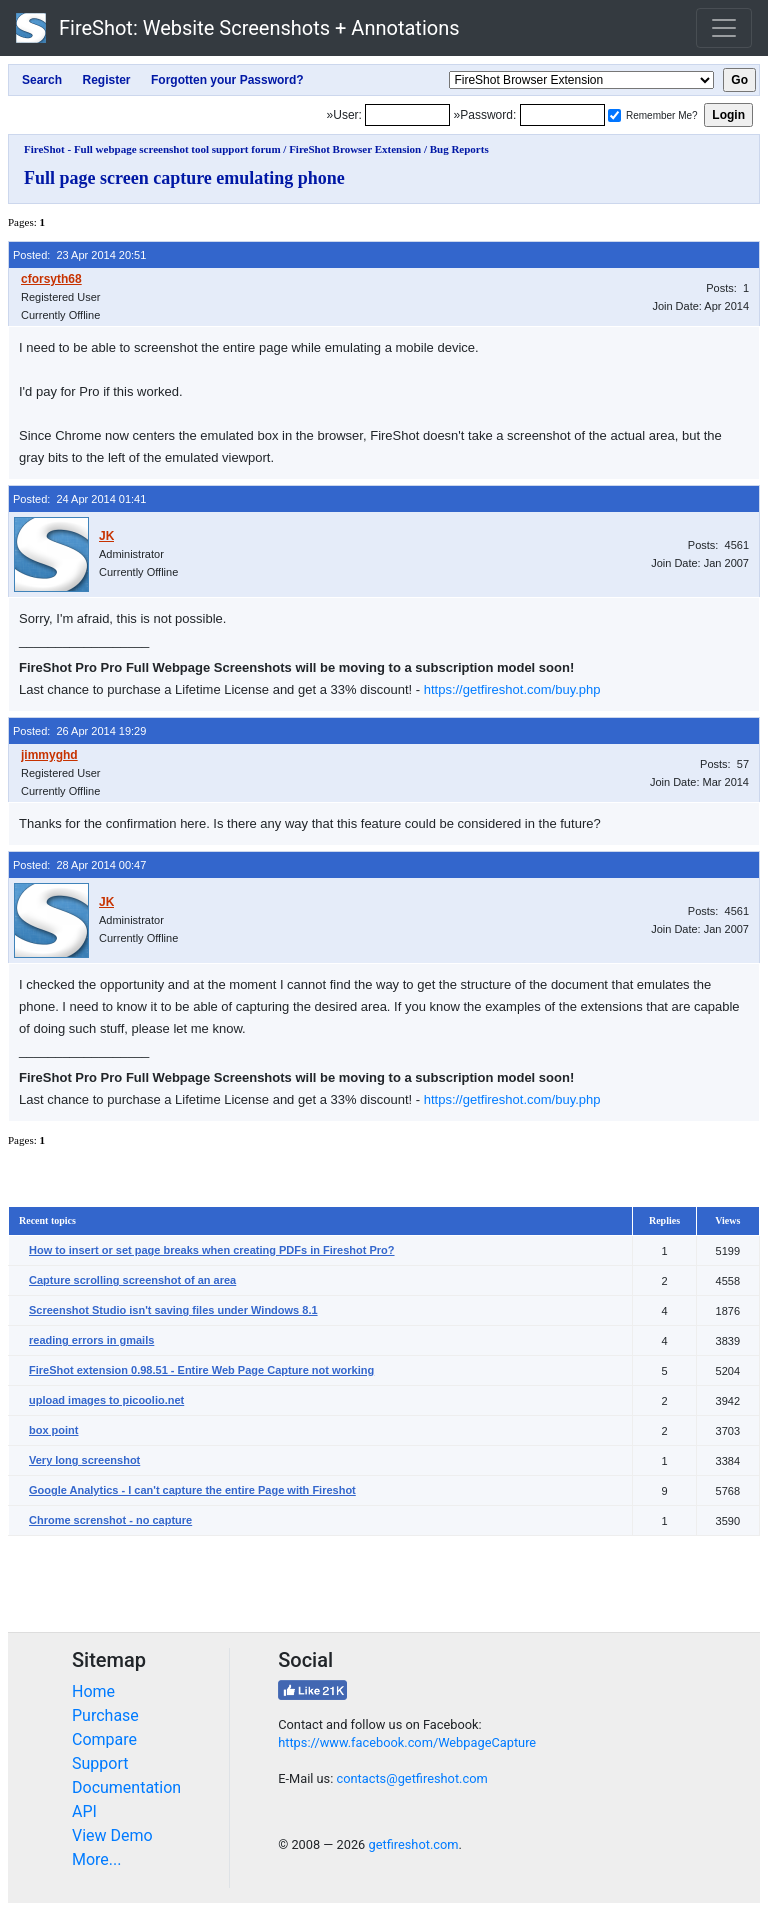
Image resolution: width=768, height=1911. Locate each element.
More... (97, 1859)
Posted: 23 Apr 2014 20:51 (79, 255)
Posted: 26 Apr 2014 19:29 (79, 731)
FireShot (238, 28)
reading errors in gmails (91, 1340)
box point (54, 1430)
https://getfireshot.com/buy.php (512, 689)
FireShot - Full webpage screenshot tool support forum (152, 149)
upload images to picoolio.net (106, 1400)
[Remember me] (614, 115)
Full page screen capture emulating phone (184, 178)
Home (93, 1691)
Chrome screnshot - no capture (110, 1520)
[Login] (407, 115)
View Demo (112, 1835)
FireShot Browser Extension (355, 149)
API (84, 1811)
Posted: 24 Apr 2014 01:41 (79, 499)
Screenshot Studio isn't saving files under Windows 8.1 (173, 1310)
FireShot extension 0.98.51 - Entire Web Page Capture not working (201, 1370)
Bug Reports (459, 149)
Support (100, 1763)
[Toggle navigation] (724, 28)
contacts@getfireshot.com (411, 1778)
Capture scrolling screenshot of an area (132, 1280)
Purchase (105, 1715)
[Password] (562, 115)
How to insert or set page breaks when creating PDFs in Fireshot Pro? (212, 1250)
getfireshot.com (413, 1844)
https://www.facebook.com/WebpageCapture (407, 1742)
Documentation (126, 1787)
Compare (104, 1739)
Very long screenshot (84, 1460)
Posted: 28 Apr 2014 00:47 (79, 865)
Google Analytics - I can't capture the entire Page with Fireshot (192, 1490)
